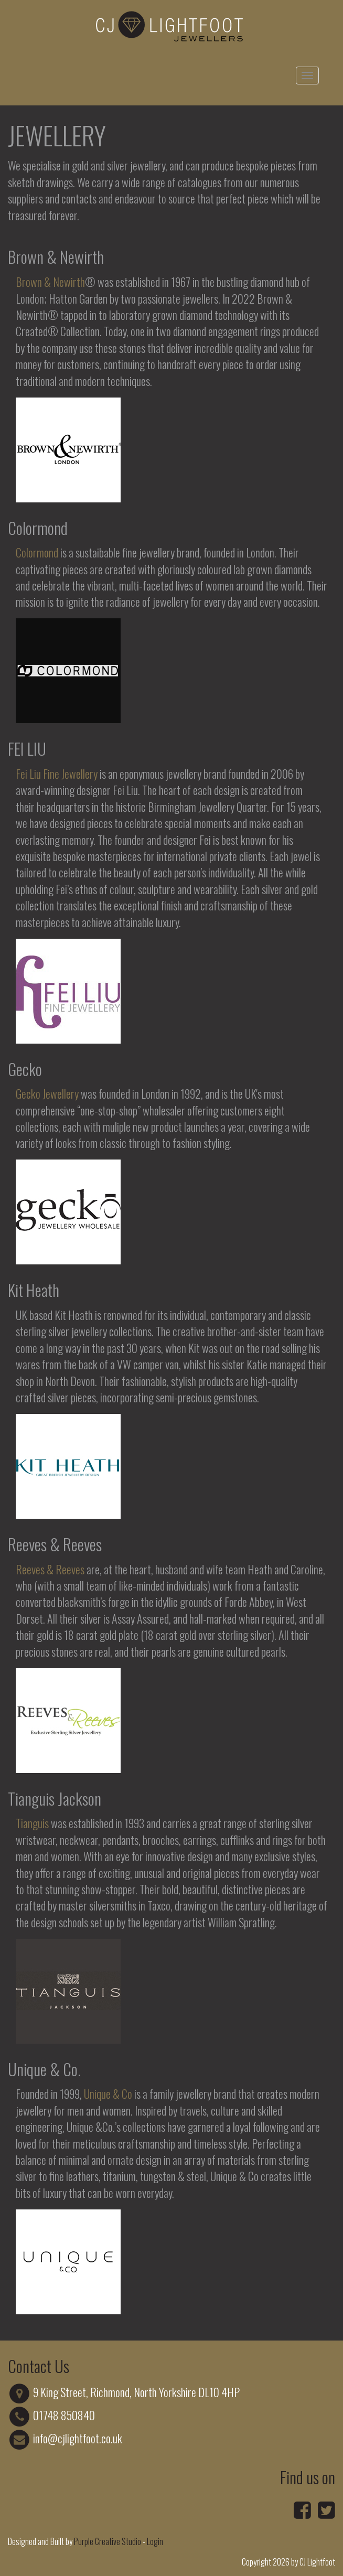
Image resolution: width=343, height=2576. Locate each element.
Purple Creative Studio (107, 2541)
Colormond (37, 552)
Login (155, 2541)
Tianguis (32, 1823)
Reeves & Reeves (50, 1569)
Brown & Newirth (50, 281)
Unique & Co (108, 2093)
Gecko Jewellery (47, 1093)
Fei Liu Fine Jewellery (57, 773)
